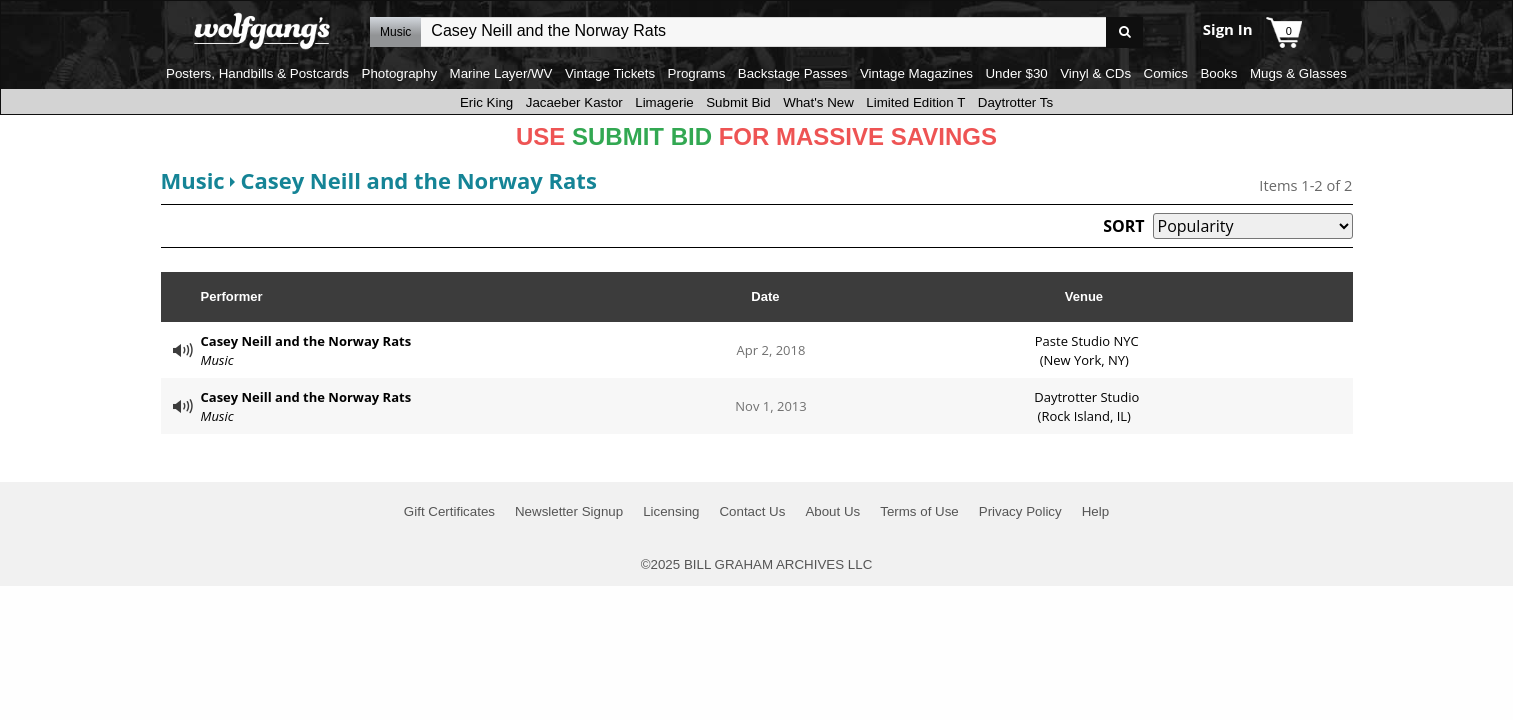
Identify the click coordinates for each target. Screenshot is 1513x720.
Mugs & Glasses (1298, 73)
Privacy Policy (1020, 511)
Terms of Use (919, 511)
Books (1218, 73)
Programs (697, 73)
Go (1124, 32)
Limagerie (664, 102)
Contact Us (752, 511)
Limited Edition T (915, 102)
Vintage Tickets (610, 73)
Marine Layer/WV (501, 73)
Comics (1166, 73)
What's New (818, 102)
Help (1095, 511)
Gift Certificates (449, 511)
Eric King (486, 102)
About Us (832, 511)
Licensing (671, 511)
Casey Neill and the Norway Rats (418, 180)
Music (193, 180)
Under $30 (1016, 73)
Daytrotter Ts (1015, 102)
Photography (400, 73)
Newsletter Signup (569, 511)
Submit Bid (738, 102)
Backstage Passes (793, 73)
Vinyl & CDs (1095, 73)
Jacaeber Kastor (574, 102)
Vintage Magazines (916, 73)
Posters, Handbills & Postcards (257, 73)
